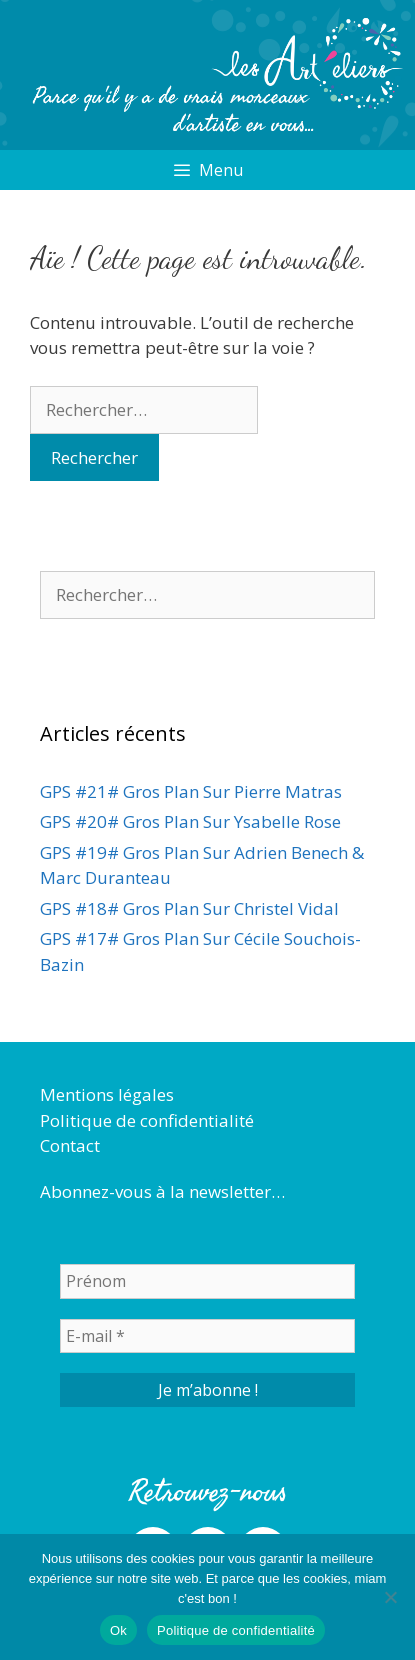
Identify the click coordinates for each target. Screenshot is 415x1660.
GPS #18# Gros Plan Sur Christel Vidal (189, 908)
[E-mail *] (207, 1336)
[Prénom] (207, 1281)
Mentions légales (107, 1094)
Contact (70, 1145)
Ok (118, 1630)
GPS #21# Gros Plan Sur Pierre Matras (191, 791)
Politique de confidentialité (147, 1120)
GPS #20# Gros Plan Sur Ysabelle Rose (190, 821)
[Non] (390, 1597)
